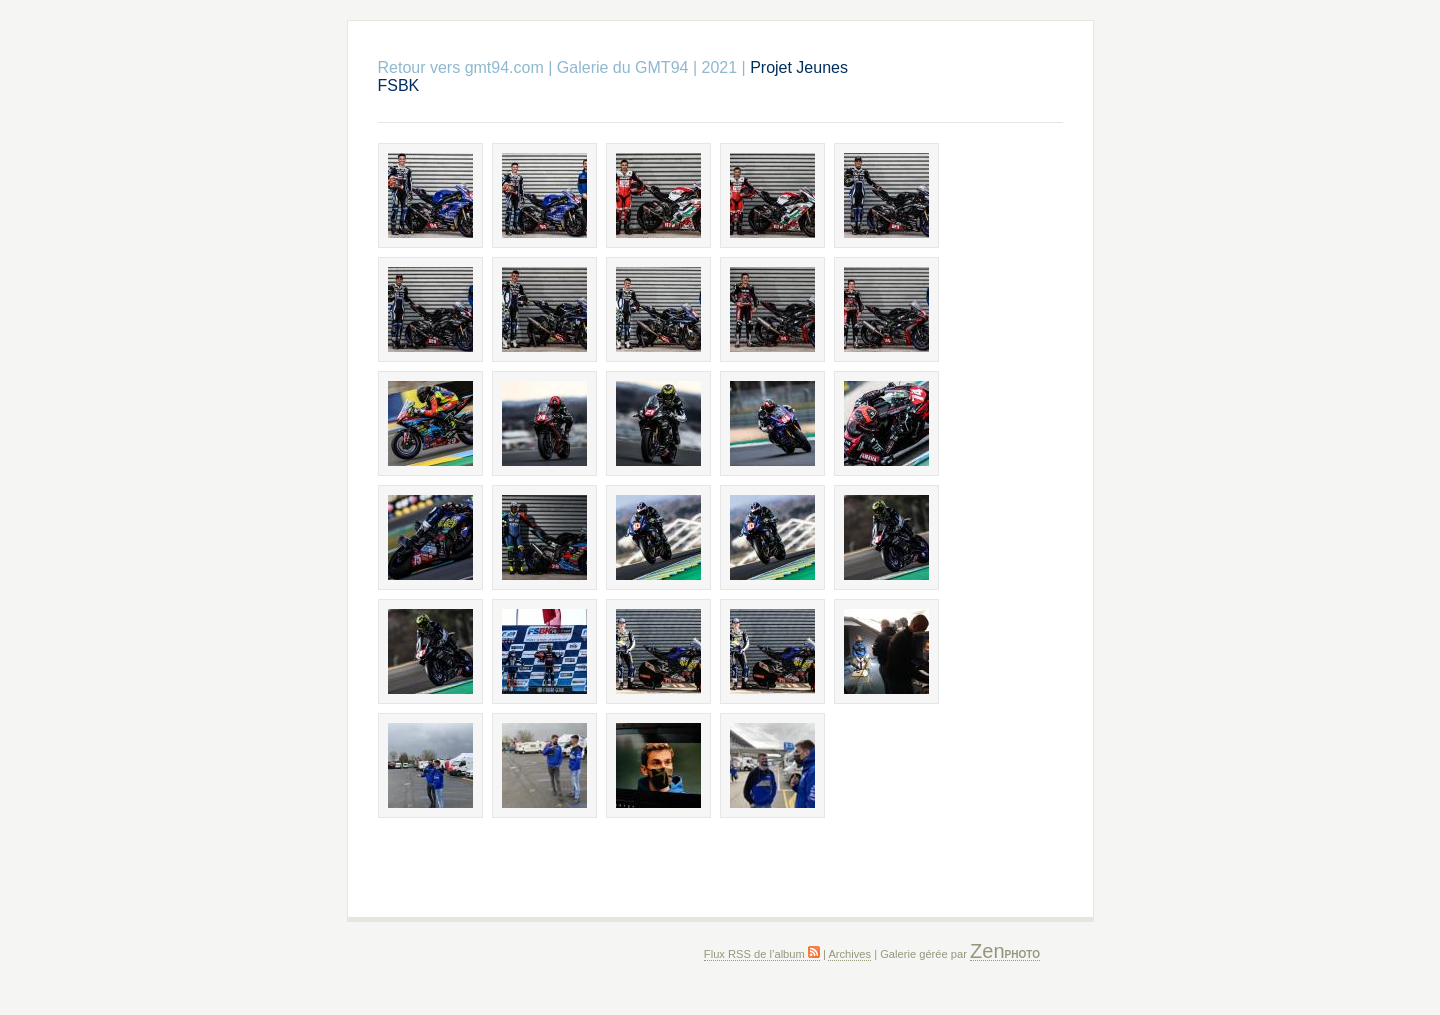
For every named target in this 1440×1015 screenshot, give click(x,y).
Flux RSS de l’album (762, 954)
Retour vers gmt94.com (461, 67)
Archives (849, 954)
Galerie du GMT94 (623, 67)
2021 (719, 67)
